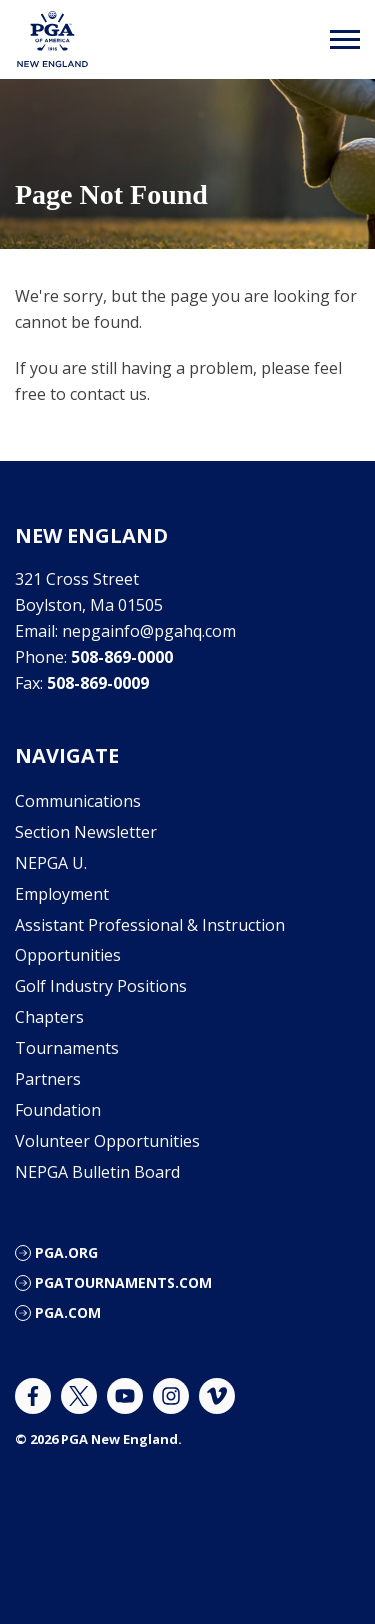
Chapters (49, 1017)
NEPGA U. (51, 863)
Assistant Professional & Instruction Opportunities (150, 940)
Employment (62, 894)
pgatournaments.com (123, 1282)
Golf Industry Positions (101, 986)
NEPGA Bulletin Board (97, 1172)
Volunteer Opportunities (107, 1141)
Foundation (58, 1110)
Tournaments (67, 1048)
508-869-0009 (98, 683)
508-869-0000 (122, 657)
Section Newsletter (86, 832)
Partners (48, 1079)
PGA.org (66, 1252)
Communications (78, 801)
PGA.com (68, 1312)
